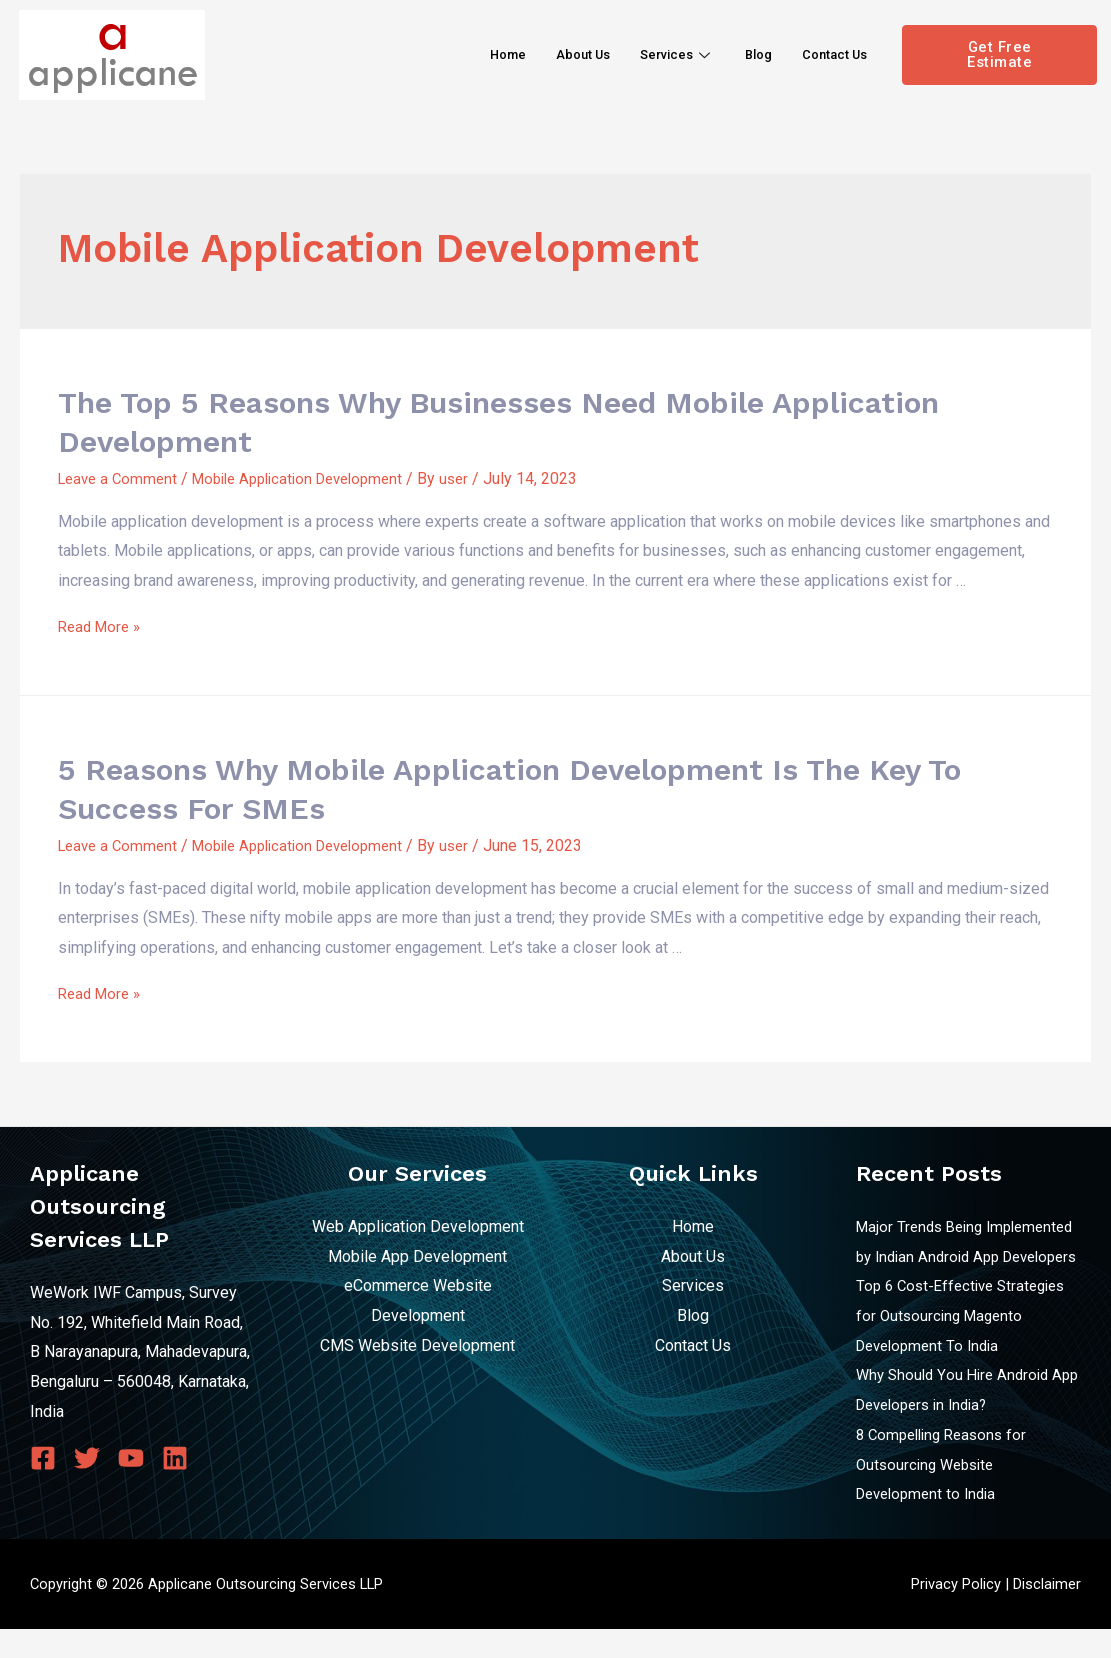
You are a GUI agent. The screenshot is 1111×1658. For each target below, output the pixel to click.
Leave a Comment (121, 478)
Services (655, 54)
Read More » (102, 626)
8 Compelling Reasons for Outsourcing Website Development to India (947, 1493)
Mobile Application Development (313, 478)
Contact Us (828, 54)
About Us (552, 54)
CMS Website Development (417, 1344)
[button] (999, 55)
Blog (743, 54)
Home (469, 54)
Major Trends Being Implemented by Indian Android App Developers (965, 1256)
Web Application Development (418, 1226)
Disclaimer (1047, 1613)
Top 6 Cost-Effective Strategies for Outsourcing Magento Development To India (967, 1345)
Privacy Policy (956, 1613)
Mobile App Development (417, 1255)
